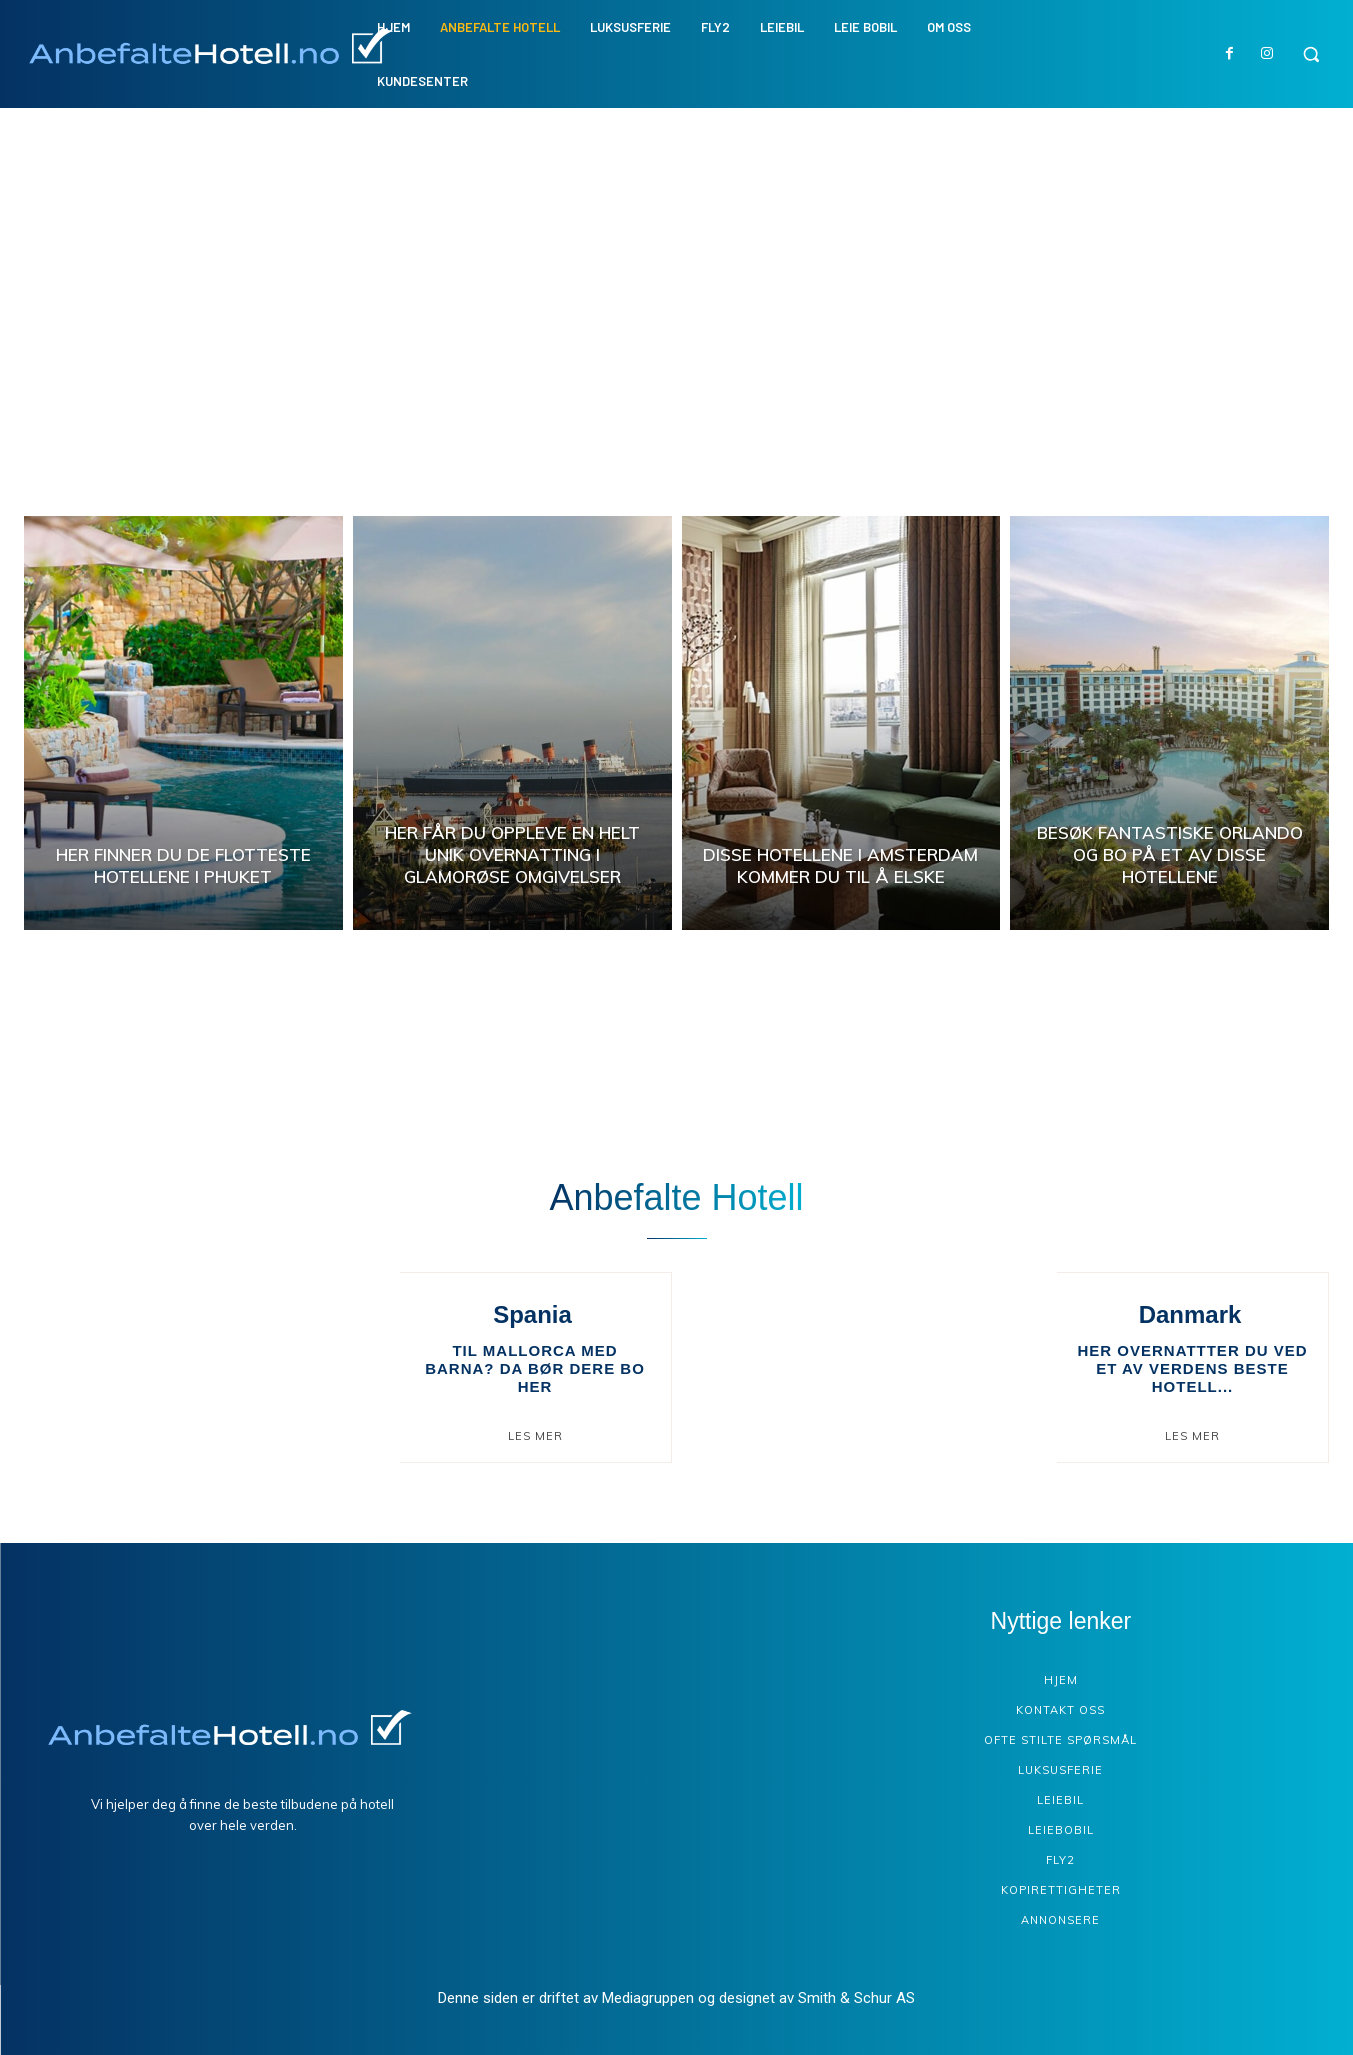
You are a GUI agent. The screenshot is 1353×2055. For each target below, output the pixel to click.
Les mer (535, 1436)
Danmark (1190, 1314)
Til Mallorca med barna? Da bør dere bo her (535, 1368)
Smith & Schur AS (856, 1998)
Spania (532, 1314)
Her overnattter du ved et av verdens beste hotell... (1192, 1368)
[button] (1311, 54)
